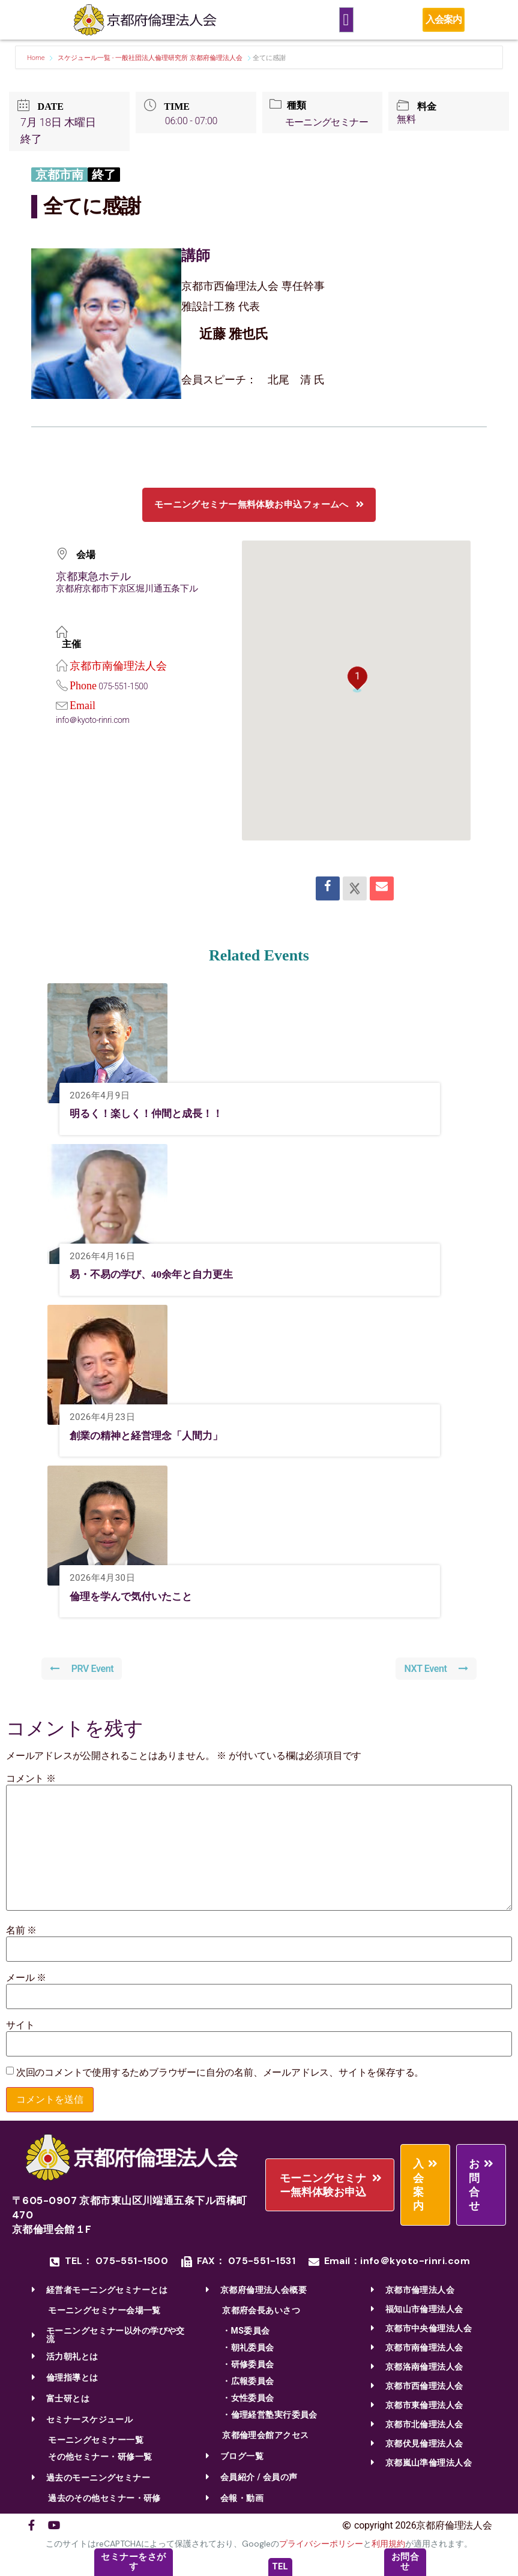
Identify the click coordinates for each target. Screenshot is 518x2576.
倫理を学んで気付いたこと (134, 1596)
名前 (21, 1930)
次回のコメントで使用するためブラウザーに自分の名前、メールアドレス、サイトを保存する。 (220, 2072)
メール (26, 1978)
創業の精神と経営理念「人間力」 (151, 1436)
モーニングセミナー (327, 122)
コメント (31, 1779)
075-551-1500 (123, 686)
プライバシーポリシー (321, 2544)
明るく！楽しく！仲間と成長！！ (151, 1113)
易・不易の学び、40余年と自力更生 (156, 1274)
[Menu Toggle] (346, 20)
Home (36, 58)
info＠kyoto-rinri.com (93, 720)
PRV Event (82, 1668)
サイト (20, 2025)
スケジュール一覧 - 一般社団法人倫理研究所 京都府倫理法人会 (150, 58)
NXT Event (435, 1668)
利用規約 (388, 2544)
